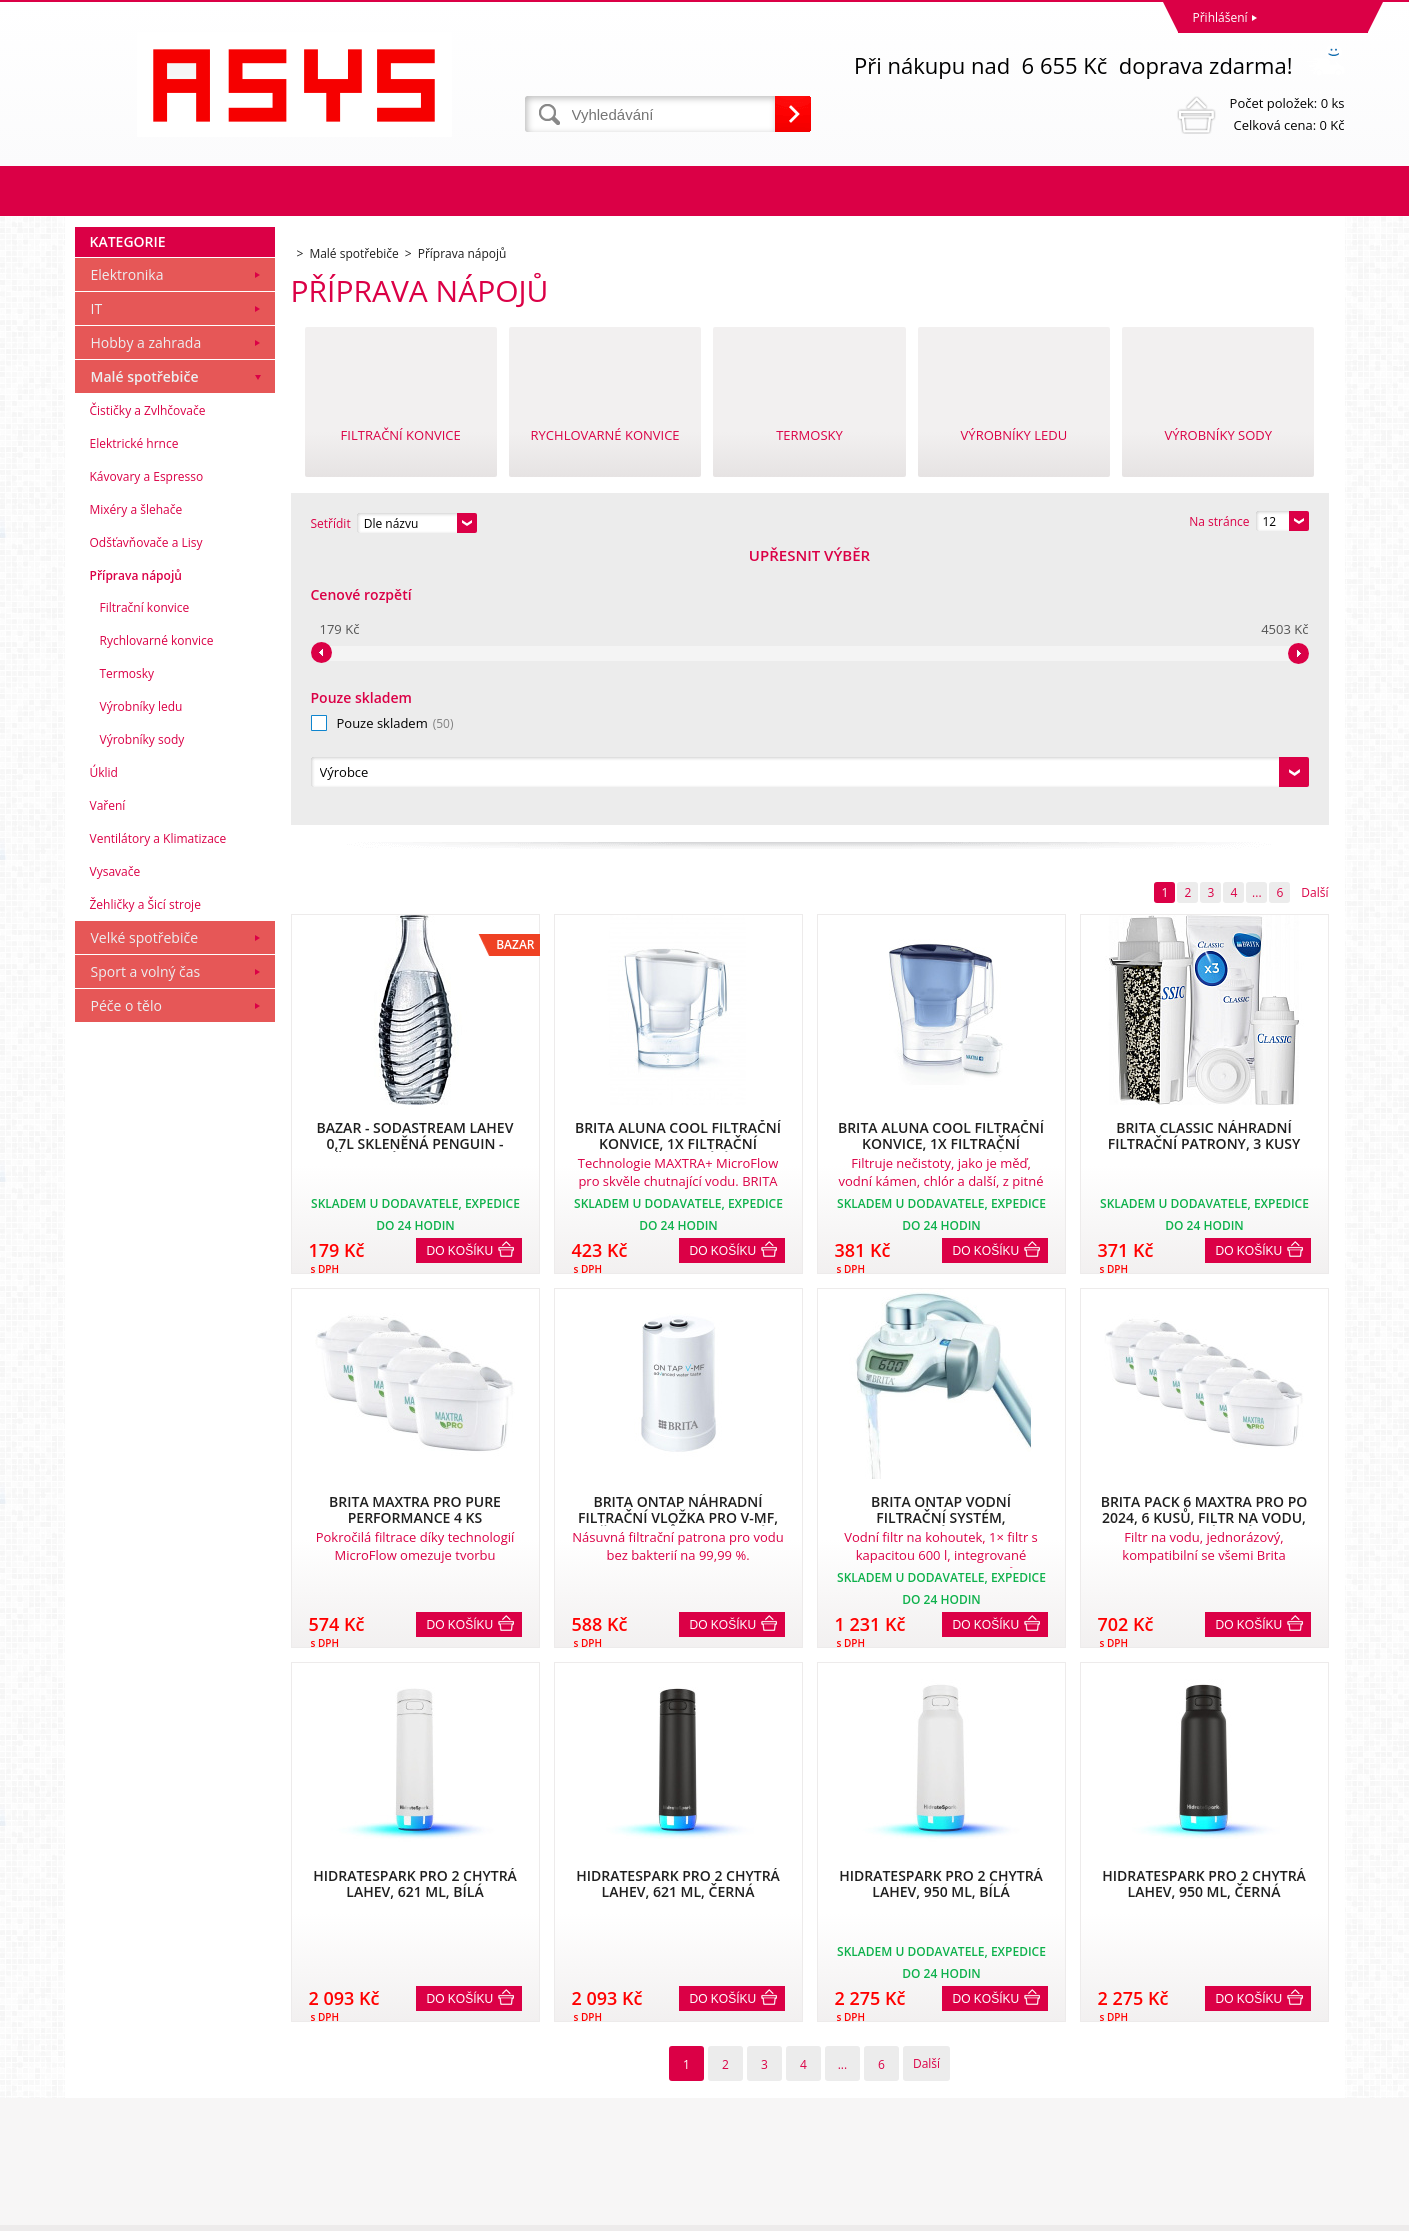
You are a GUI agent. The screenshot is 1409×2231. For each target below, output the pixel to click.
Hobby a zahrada (146, 614)
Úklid (104, 1044)
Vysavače (115, 1143)
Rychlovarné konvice (157, 912)
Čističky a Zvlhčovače (148, 682)
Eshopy (1126, 2210)
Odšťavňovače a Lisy (146, 814)
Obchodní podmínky (137, 2044)
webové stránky (1203, 2210)
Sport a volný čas (146, 1243)
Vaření (108, 1077)
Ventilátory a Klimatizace (158, 1110)
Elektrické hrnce (134, 715)
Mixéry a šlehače (136, 781)
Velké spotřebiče (145, 1209)
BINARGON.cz (1306, 2210)
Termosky (127, 945)
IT (97, 580)
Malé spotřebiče (145, 648)
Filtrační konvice (145, 879)
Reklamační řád (123, 2070)
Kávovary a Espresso (147, 748)
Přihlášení (1220, 17)
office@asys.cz (750, 2132)
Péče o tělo (126, 1277)
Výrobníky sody (142, 1011)
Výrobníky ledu (141, 978)
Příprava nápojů (136, 847)
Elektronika (127, 546)
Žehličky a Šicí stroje (145, 1176)
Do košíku (460, 979)
